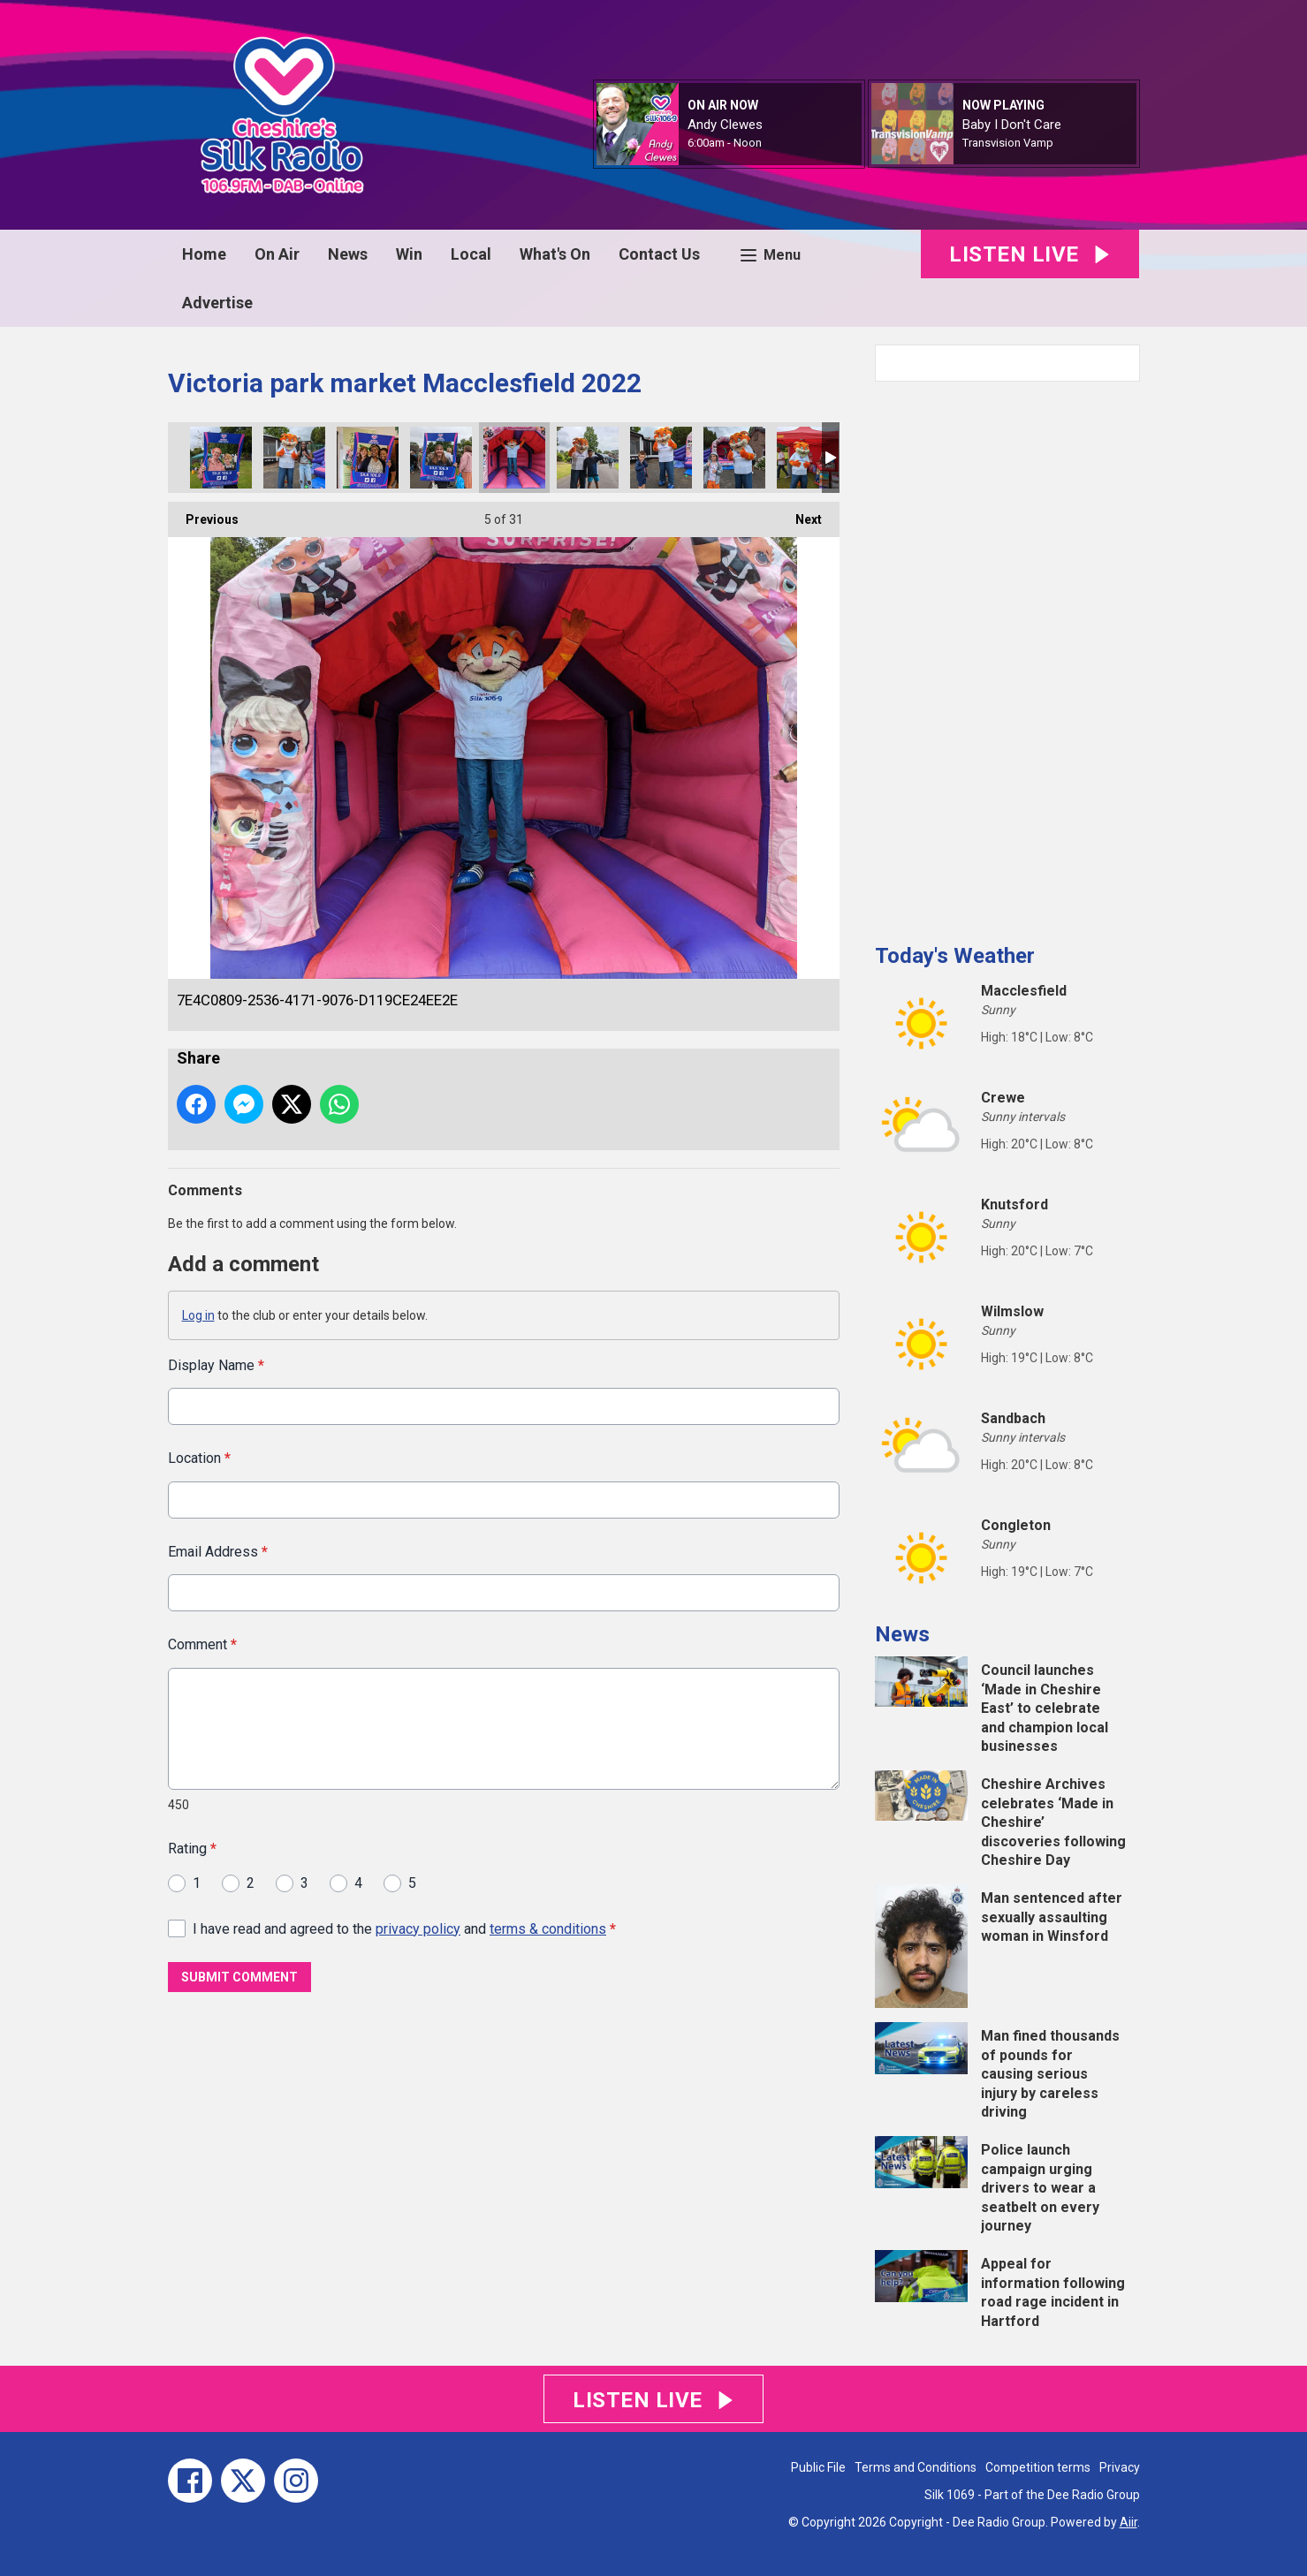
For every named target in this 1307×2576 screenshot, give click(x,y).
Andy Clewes (725, 125)
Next (800, 514)
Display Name (216, 1365)
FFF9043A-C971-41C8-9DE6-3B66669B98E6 (734, 458)
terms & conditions (548, 1928)
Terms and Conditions (915, 2467)
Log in (198, 1315)
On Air (277, 254)
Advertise (217, 302)
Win (409, 254)
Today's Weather (955, 955)
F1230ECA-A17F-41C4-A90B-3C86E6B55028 (808, 458)
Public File (818, 2467)
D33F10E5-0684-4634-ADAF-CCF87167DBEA (661, 458)
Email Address (218, 1550)
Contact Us (659, 254)
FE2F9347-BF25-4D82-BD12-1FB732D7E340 (221, 458)
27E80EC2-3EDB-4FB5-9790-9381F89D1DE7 (441, 458)
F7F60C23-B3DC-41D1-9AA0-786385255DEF (294, 458)
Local (471, 254)
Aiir (1128, 2522)
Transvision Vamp (1007, 142)
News (348, 254)
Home (204, 254)
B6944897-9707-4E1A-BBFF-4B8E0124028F (588, 458)
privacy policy (418, 1928)
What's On (555, 254)
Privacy (1119, 2467)
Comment (202, 1644)
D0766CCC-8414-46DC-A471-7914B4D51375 (368, 458)
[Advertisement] (1007, 655)
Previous (203, 514)
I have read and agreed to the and (404, 1928)
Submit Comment (239, 1977)
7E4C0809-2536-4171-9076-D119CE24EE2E (514, 458)
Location (199, 1458)
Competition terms (1037, 2467)
